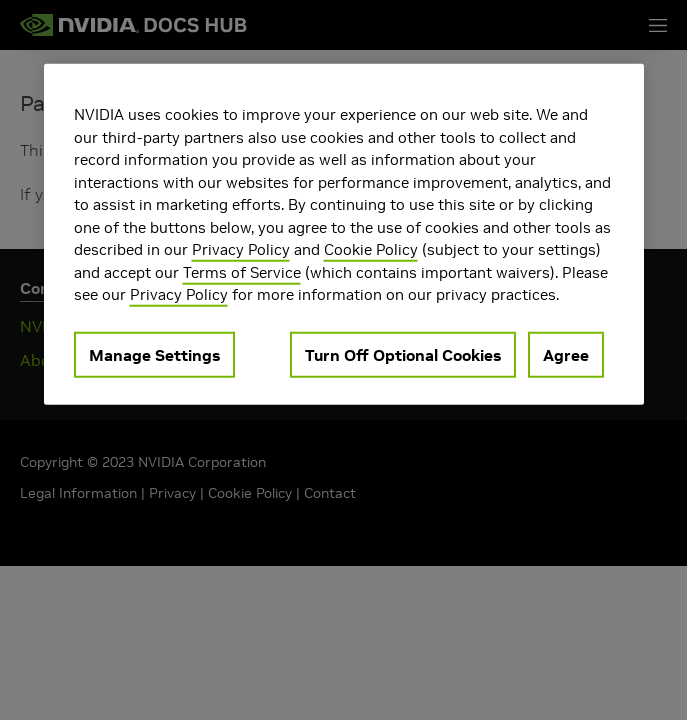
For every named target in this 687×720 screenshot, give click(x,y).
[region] (344, 234)
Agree (566, 354)
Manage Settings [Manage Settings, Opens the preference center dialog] (154, 354)
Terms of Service (242, 271)
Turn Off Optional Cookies (403, 354)
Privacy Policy (241, 249)
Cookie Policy (371, 249)
